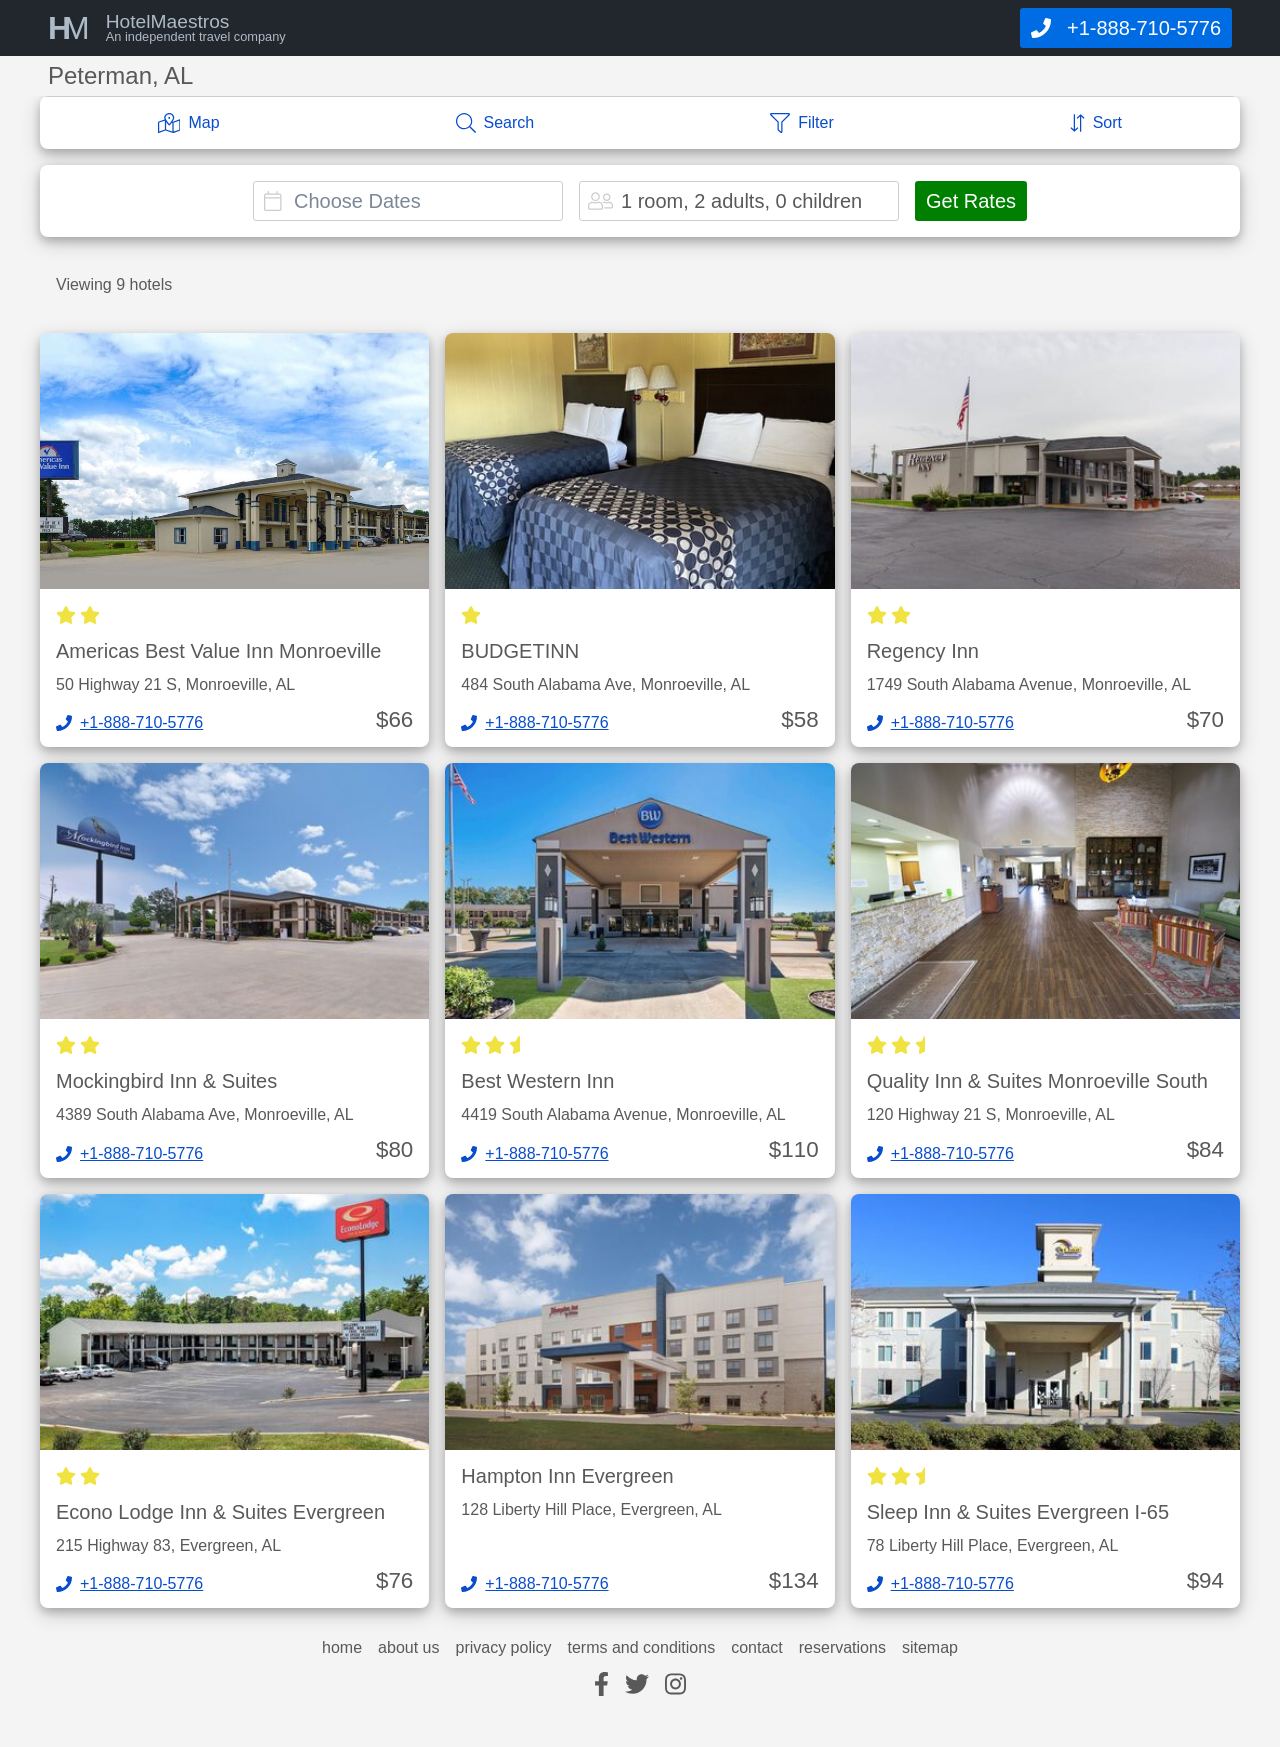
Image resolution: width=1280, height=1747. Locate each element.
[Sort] (1096, 123)
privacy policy (503, 1648)
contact (757, 1648)
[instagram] (675, 1685)
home (342, 1648)
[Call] (1126, 28)
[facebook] (601, 1685)
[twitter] (637, 1685)
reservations (842, 1648)
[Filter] (802, 123)
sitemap (930, 1648)
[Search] (495, 123)
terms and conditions (642, 1648)
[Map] (189, 123)
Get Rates (971, 201)
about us (408, 1648)
